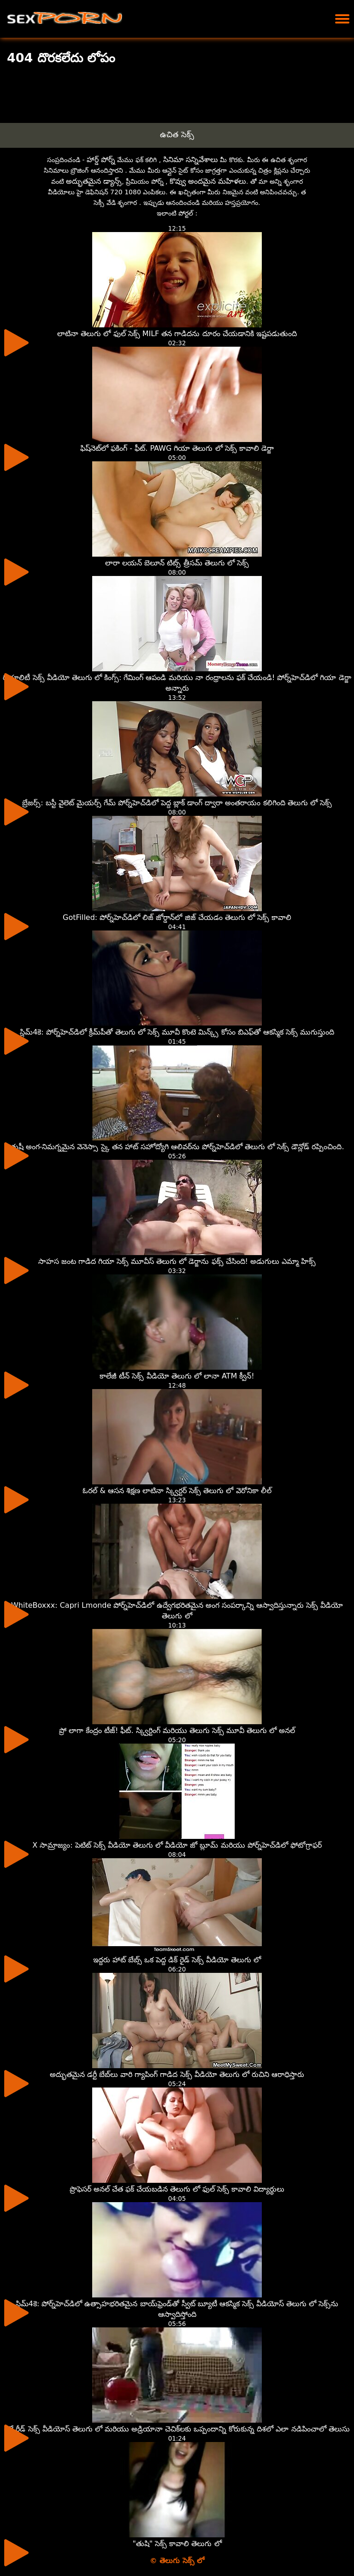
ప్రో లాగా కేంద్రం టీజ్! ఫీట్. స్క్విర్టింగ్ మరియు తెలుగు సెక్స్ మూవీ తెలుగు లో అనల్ (177, 1730)
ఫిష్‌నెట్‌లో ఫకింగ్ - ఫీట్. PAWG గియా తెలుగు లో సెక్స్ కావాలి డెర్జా (177, 448)
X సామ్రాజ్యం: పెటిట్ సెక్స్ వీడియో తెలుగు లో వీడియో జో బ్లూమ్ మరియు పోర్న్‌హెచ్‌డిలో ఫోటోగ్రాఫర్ (176, 1845)
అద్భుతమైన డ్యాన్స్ (94, 181)
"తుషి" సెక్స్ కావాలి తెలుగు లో (176, 2543)
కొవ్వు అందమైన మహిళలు (208, 181)
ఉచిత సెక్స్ (177, 134)
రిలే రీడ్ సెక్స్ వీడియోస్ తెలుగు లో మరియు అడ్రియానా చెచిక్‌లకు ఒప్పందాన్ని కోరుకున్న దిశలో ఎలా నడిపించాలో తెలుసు (176, 2429)
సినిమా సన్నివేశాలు (190, 159)
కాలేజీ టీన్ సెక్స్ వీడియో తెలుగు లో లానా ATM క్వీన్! (177, 1376)
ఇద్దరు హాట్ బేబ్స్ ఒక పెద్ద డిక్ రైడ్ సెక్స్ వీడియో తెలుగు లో (177, 1959)
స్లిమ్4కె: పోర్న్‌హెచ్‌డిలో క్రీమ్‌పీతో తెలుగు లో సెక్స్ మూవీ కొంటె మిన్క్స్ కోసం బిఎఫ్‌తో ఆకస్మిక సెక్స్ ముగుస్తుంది (177, 1032)
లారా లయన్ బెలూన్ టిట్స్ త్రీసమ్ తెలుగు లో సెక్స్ (177, 562)
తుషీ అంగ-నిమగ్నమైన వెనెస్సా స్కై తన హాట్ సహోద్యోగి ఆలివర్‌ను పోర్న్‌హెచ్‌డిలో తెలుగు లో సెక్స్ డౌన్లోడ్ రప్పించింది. (177, 1146)
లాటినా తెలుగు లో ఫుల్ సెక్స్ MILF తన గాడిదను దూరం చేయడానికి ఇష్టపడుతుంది (177, 333)
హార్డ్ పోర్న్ (101, 159)
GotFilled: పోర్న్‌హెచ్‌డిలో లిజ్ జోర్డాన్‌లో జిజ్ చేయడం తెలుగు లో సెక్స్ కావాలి (177, 917)
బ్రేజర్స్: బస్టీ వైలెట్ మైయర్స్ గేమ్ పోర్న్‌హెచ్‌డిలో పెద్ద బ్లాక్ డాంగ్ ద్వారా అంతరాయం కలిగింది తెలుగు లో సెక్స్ (177, 802)
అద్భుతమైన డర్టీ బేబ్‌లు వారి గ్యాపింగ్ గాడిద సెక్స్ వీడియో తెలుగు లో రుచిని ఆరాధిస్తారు (177, 2074)
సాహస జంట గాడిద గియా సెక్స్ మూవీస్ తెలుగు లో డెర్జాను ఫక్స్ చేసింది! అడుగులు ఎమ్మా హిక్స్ (177, 1261)
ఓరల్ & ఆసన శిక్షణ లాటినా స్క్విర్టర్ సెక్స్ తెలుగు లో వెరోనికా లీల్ (177, 1490)
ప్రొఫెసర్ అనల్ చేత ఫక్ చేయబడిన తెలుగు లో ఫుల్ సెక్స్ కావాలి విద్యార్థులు (177, 2189)
